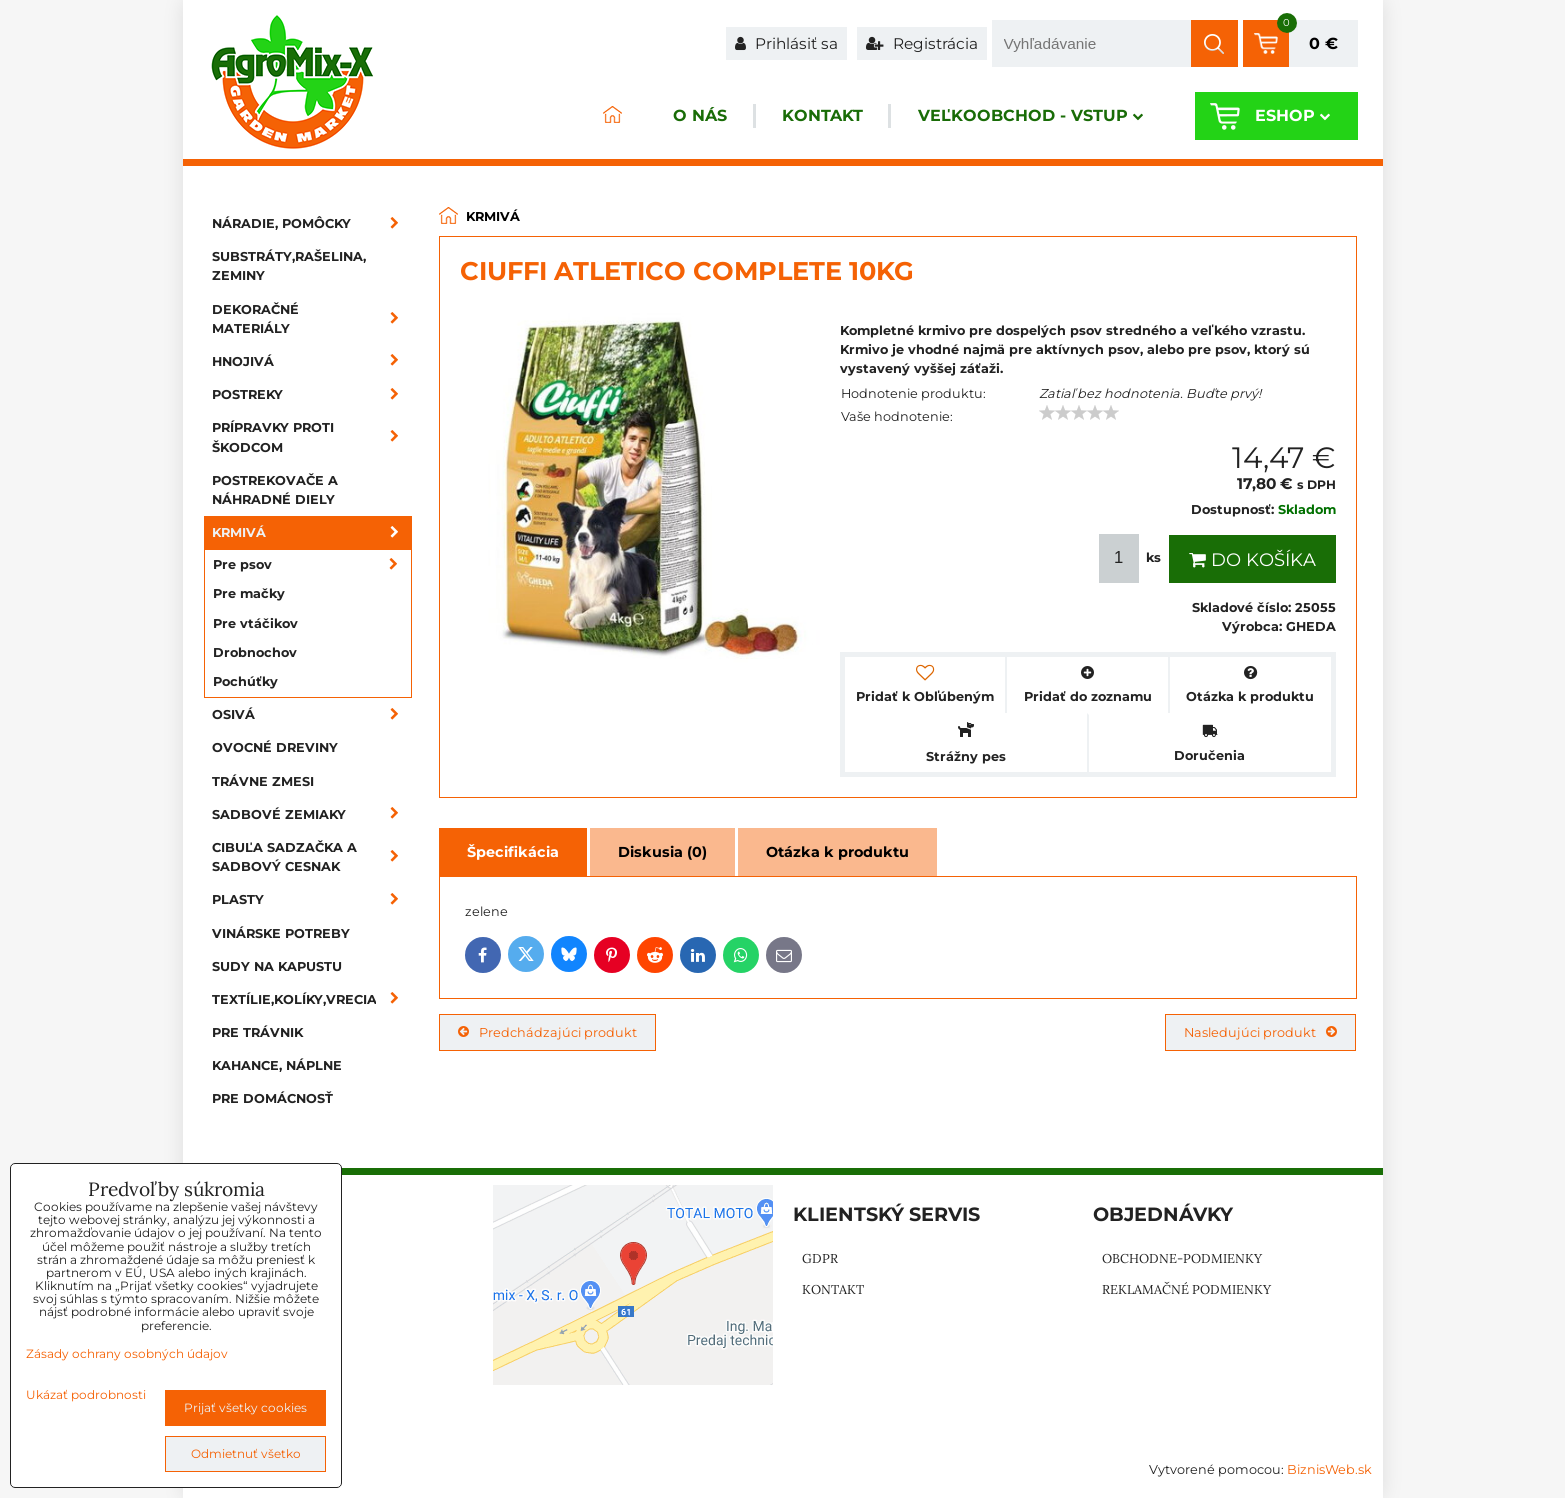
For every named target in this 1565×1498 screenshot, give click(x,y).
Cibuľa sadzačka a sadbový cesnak (312, 857)
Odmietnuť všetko (246, 1453)
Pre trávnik (257, 1032)
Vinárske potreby (281, 933)
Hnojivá (312, 361)
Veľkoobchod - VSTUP (1029, 116)
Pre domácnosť (272, 1098)
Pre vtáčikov (255, 623)
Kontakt (820, 116)
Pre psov (312, 564)
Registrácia (922, 43)
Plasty (312, 899)
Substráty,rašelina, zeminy (289, 266)
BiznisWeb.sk (1329, 1469)
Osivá (312, 714)
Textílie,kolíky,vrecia (312, 999)
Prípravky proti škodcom (312, 437)
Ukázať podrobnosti (86, 1394)
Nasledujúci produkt (1260, 1032)
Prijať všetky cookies (245, 1407)
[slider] (1079, 413)
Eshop (1292, 116)
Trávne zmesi (263, 781)
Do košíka (1252, 560)
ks (1132, 558)
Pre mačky (249, 593)
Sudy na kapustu (277, 966)
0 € (1323, 43)
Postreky (312, 394)
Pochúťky (245, 681)
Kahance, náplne (277, 1065)
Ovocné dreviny (275, 747)
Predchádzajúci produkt (547, 1032)
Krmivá (312, 532)
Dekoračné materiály (312, 319)
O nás (697, 116)
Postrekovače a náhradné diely (275, 490)
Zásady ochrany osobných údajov (127, 1353)
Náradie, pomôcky (312, 223)
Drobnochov (255, 652)
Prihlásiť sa (786, 43)
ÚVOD (609, 116)
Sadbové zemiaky (312, 814)
